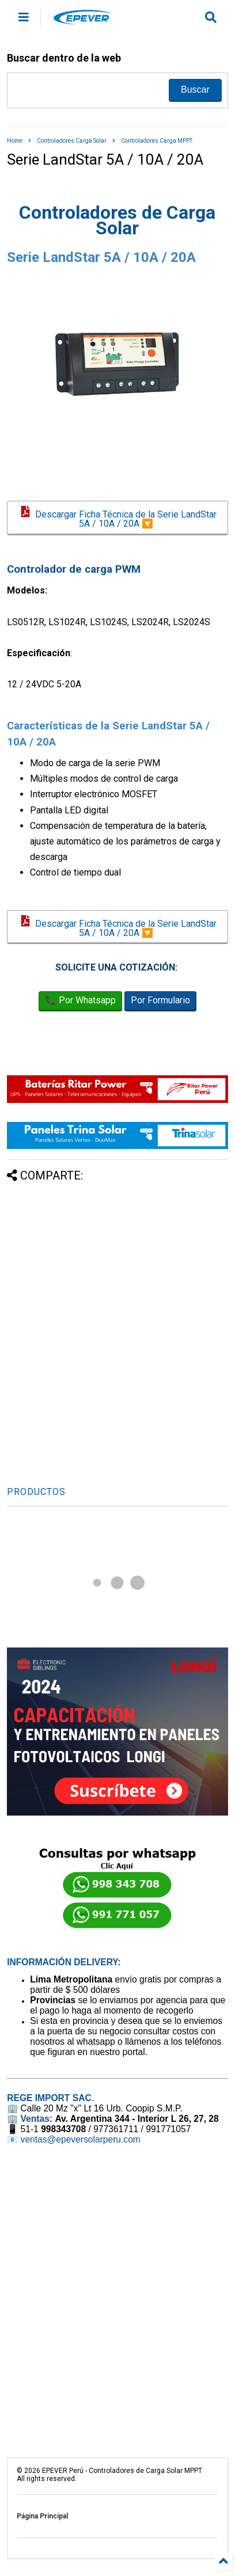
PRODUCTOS (36, 1491)
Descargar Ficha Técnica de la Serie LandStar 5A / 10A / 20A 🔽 (117, 518)
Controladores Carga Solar (72, 141)
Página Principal (42, 2516)
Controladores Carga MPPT (156, 141)
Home (14, 141)
